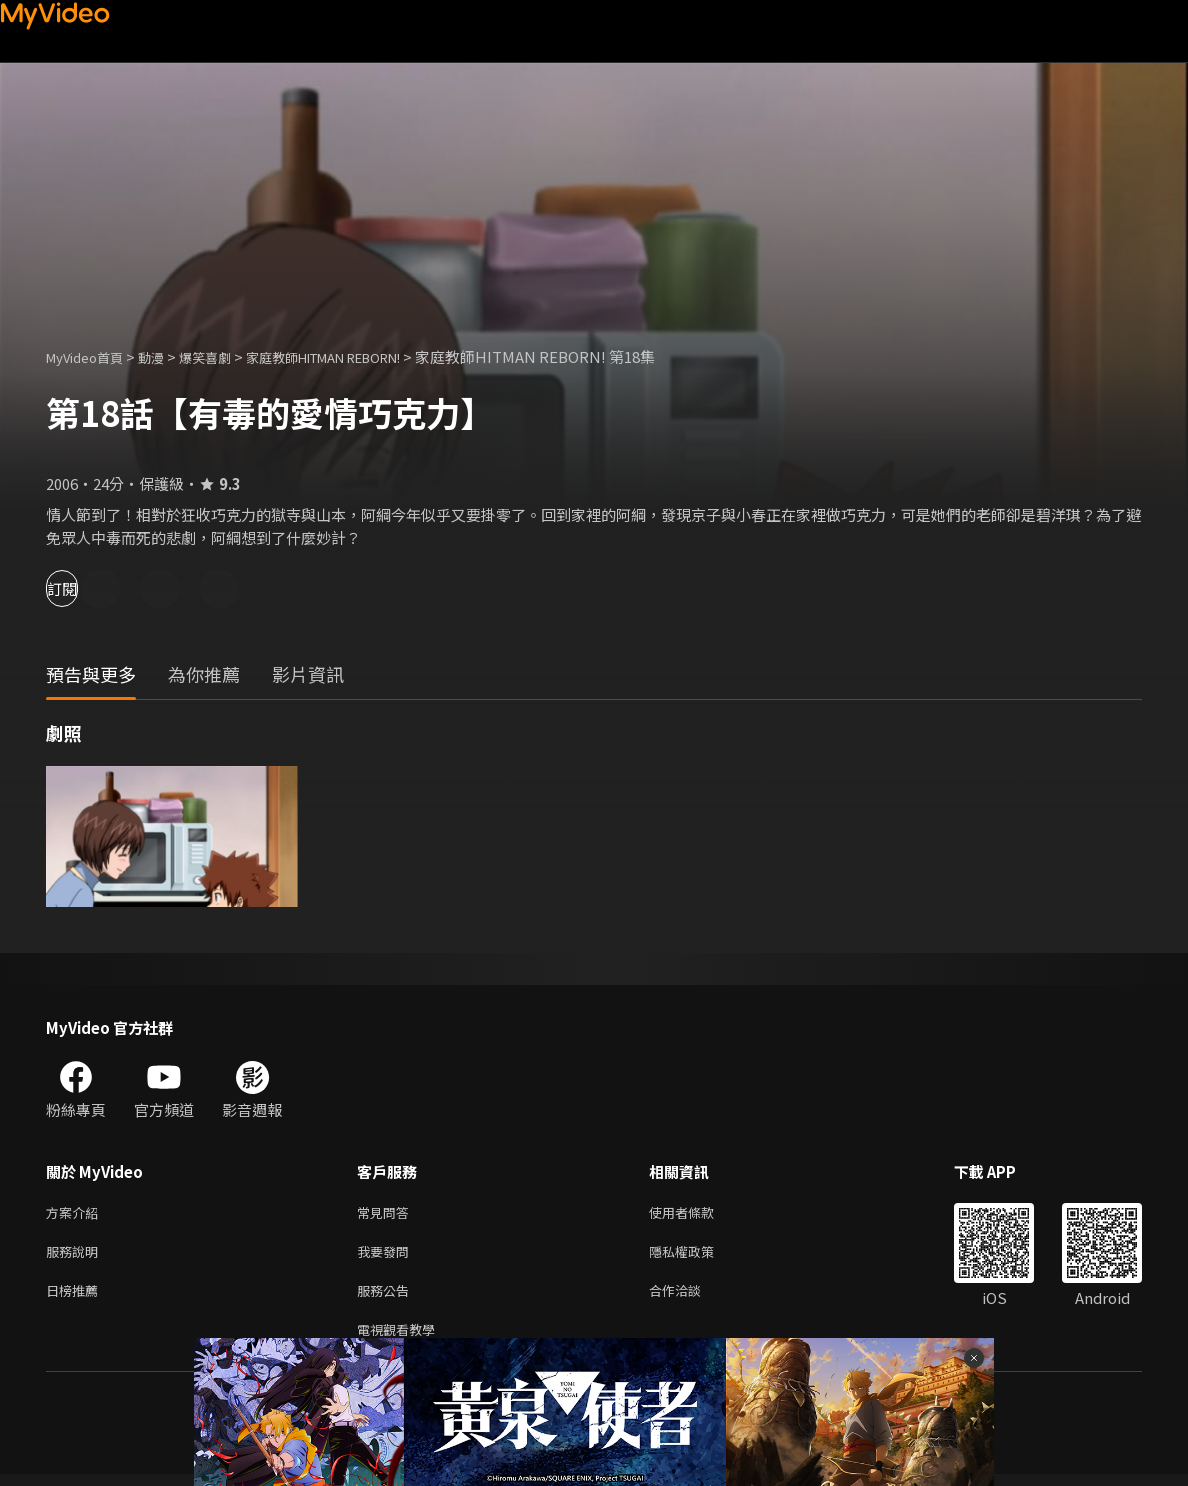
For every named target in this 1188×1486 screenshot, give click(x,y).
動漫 (167, 356)
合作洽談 (691, 1297)
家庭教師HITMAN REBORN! (367, 356)
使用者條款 (698, 1213)
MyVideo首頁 (91, 356)
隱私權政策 (698, 1255)
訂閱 (86, 588)
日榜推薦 (76, 1297)
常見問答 (387, 1213)
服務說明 (76, 1255)
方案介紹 (76, 1213)
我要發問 (387, 1255)
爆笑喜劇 (227, 356)
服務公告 (387, 1297)
